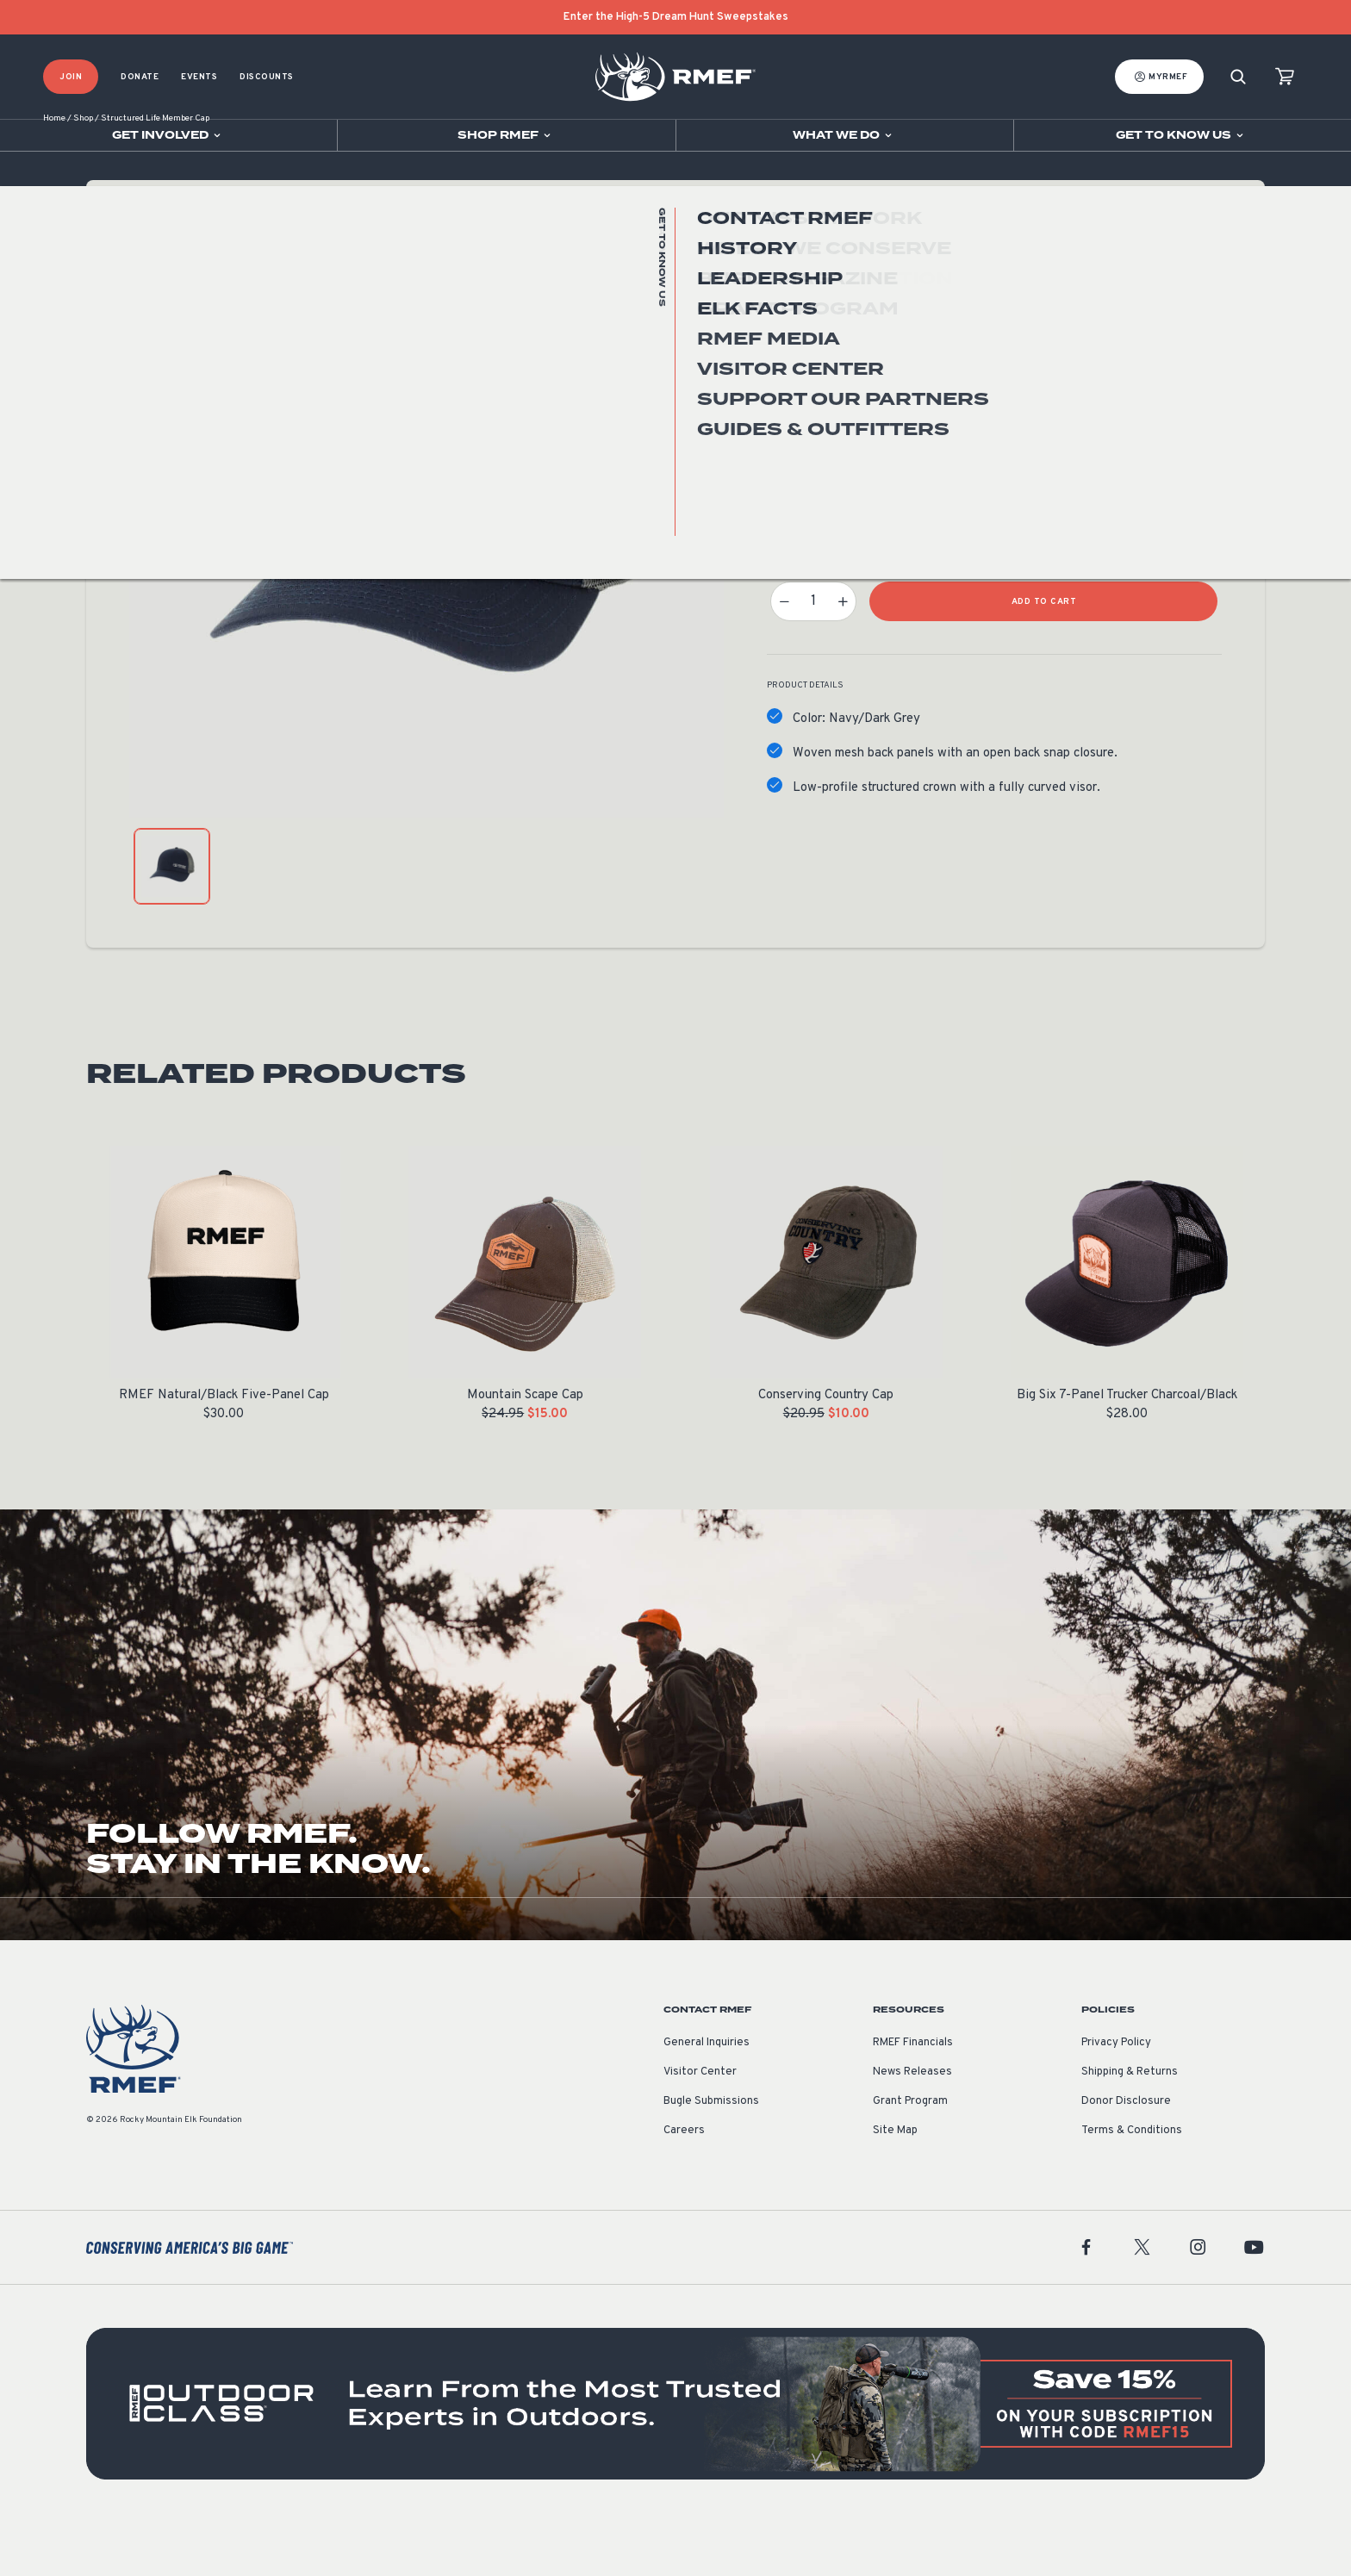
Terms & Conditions (1131, 2184)
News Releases (912, 2125)
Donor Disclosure (1126, 2155)
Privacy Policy (1116, 2096)
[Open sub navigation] (168, 135)
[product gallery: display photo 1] (172, 919)
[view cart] (1285, 77)
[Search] (1238, 77)
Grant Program (910, 2155)
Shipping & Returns (1129, 2125)
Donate (140, 77)
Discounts (267, 77)
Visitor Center (700, 2125)
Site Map (895, 2184)
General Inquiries (706, 2096)
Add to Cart (1044, 655)
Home (54, 171)
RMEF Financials (913, 2096)
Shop (83, 171)
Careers (684, 2184)
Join (70, 77)
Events (199, 77)
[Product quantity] (813, 655)
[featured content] (675, 2457)
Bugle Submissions (711, 2155)
